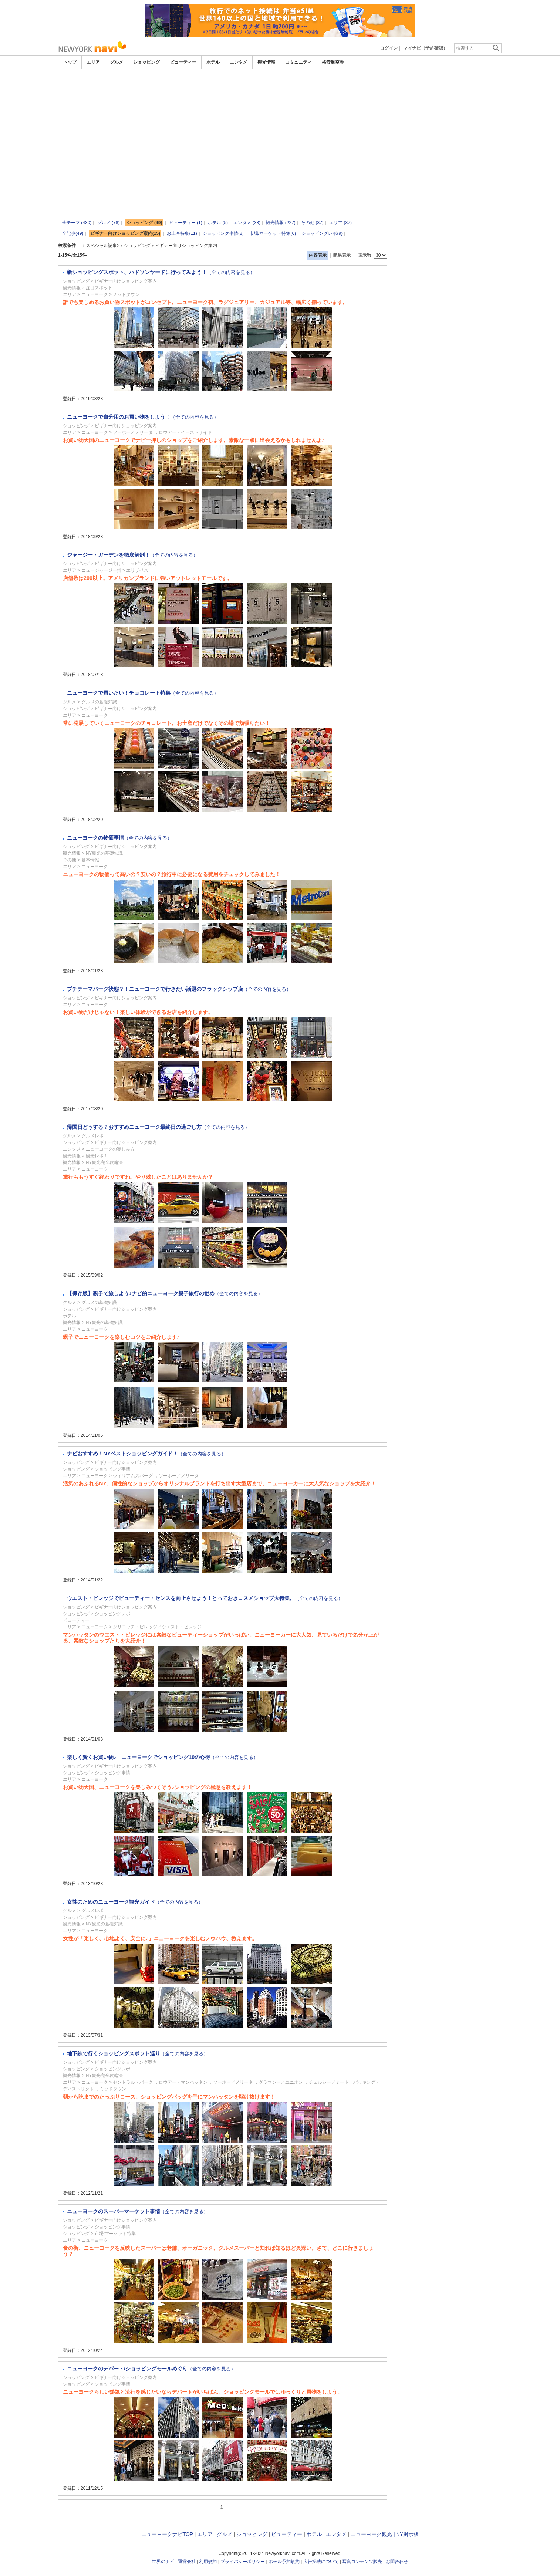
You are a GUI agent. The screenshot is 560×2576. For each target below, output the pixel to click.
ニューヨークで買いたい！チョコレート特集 (143, 693)
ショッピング (146, 62)
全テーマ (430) (76, 222)
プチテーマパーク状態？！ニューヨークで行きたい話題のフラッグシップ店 (179, 989)
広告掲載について (321, 2561)
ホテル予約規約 (284, 2561)
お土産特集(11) (182, 233)
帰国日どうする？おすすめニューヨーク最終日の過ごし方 (158, 1127)
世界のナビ (163, 2561)
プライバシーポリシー (242, 2561)
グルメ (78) (108, 222)
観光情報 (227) (280, 222)
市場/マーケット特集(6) (272, 233)
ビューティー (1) (185, 222)
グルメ (116, 62)
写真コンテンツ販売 (362, 2561)
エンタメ (238, 62)
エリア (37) (340, 222)
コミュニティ (298, 62)
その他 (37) (312, 222)
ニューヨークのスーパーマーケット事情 (137, 2211)
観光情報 (266, 62)
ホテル (213, 62)
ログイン (389, 48)
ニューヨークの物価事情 (119, 838)
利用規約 (208, 2561)
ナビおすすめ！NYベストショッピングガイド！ (146, 1453)
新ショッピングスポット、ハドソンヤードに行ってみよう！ (161, 272)
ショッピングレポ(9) (322, 233)
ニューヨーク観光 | (373, 2534)
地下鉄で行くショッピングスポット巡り (137, 2053)
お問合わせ (397, 2561)
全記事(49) (72, 233)
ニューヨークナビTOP (167, 2534)
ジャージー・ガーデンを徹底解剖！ (132, 555)
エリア (93, 62)
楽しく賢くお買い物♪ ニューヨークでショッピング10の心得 (162, 1757)
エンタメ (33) (246, 222)
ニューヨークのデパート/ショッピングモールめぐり (151, 2368)
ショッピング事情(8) (223, 233)
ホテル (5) (218, 222)
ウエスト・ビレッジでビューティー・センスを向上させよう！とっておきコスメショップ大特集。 (205, 1598)
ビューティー (183, 62)
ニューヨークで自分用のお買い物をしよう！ (143, 417)
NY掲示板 (407, 2534)
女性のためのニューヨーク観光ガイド (135, 1902)
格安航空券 (333, 62)
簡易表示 (342, 255)
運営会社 (187, 2561)
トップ (70, 62)
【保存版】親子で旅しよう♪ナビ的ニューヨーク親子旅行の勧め (165, 1293)
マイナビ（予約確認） (425, 48)
